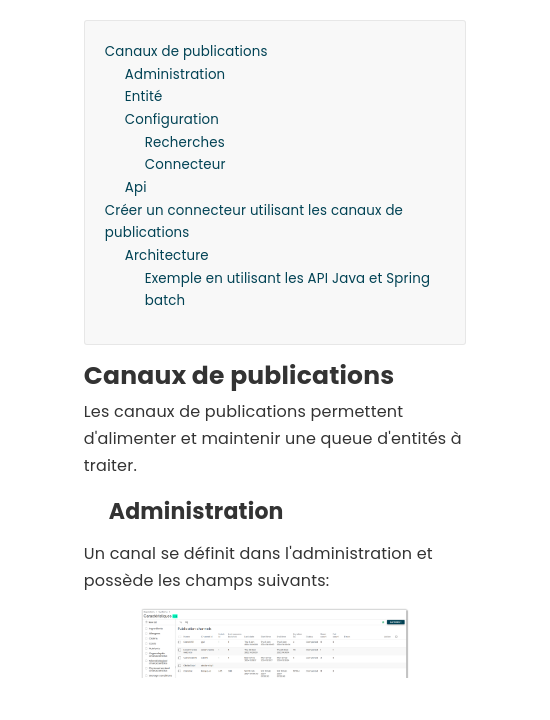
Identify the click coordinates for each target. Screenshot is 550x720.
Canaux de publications (186, 51)
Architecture (167, 255)
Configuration (172, 119)
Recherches (185, 142)
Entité (144, 96)
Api (136, 187)
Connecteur (185, 164)
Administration (175, 74)
